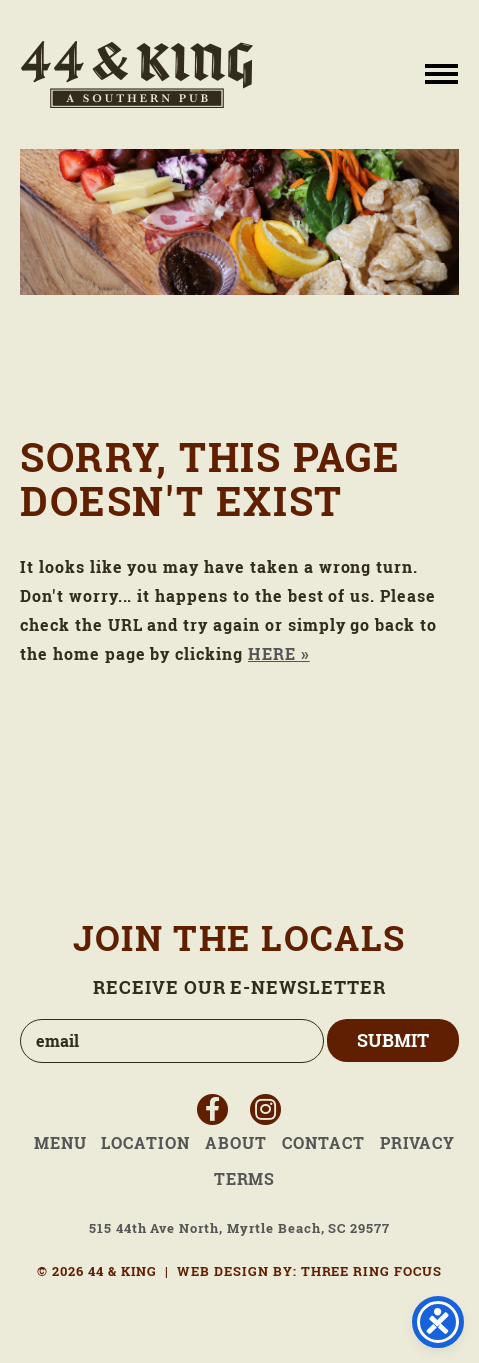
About (236, 1143)
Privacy (418, 1143)
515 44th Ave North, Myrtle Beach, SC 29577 (239, 1228)
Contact (323, 1143)
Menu (60, 1143)
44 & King (137, 74)
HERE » (279, 654)
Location (145, 1143)
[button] (441, 72)
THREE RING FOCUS (371, 1271)
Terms (245, 1179)
